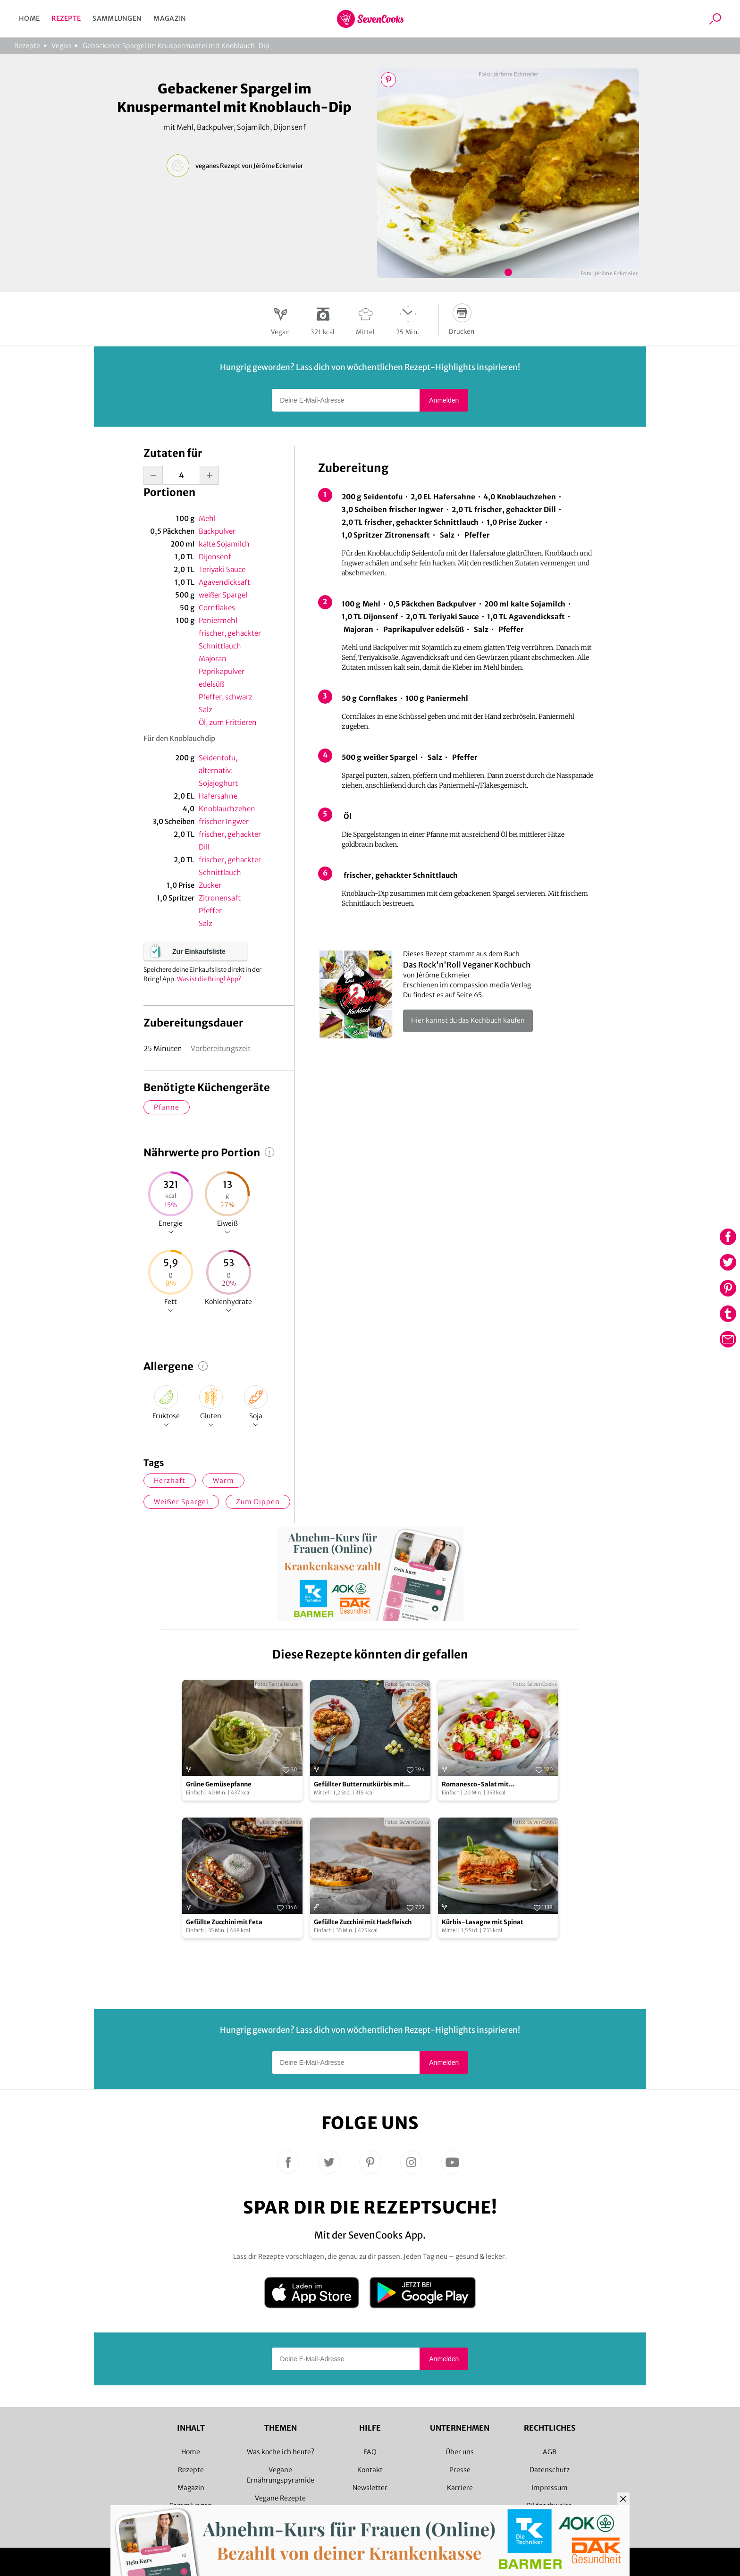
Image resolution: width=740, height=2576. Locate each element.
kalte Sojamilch (224, 543)
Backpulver (217, 531)
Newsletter (370, 2487)
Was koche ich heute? (280, 2452)
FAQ (370, 2452)
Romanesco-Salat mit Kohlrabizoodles (475, 1784)
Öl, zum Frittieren (228, 722)
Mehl (207, 518)
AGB (549, 2452)
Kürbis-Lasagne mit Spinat (482, 1922)
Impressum (549, 2487)
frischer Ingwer (224, 821)
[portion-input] (181, 475)
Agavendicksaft (224, 582)
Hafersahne (218, 795)
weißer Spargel (223, 594)
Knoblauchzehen (227, 808)
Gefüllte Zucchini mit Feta (224, 1922)
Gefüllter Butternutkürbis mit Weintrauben (359, 1784)
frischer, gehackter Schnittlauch (230, 639)
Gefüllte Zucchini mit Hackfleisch (363, 1922)
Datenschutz (550, 2470)
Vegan (61, 46)
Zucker (210, 885)
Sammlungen (117, 18)
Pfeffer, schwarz (225, 696)
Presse (460, 2470)
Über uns (460, 2452)
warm (223, 1480)
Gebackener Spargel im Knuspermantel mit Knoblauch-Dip (176, 46)
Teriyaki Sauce (222, 569)
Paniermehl (218, 620)
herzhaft (169, 1480)
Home (29, 18)
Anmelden (444, 400)
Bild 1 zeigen (508, 272)
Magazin (169, 18)
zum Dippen (258, 1502)
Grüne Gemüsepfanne (219, 1784)
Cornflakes (217, 607)
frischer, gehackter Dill (230, 840)
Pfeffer (210, 910)
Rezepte (66, 18)
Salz (205, 709)
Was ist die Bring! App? (209, 979)
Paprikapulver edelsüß (221, 678)
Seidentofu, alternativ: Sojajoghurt (218, 770)
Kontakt (370, 2470)
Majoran (213, 658)
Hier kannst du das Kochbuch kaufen (468, 1020)
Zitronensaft (220, 897)
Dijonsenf (215, 556)
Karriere (460, 2487)
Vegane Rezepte (280, 2498)
